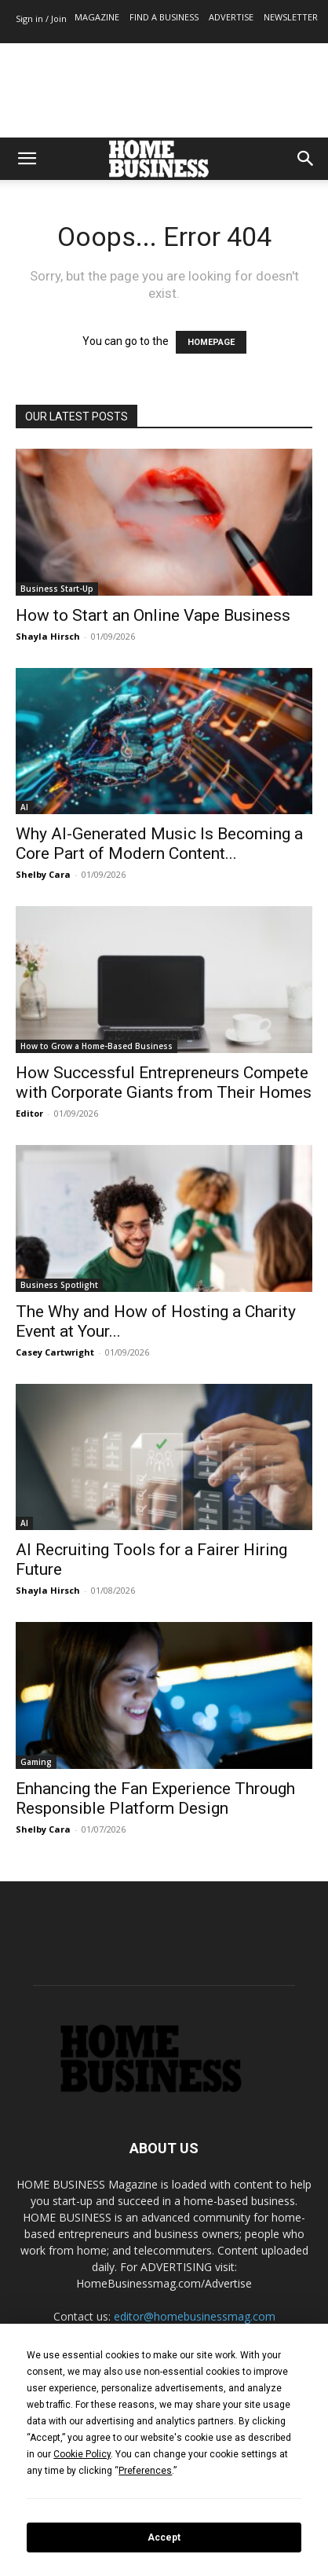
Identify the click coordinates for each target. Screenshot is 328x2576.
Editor (29, 1113)
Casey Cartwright (55, 1352)
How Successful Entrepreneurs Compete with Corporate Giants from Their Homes (164, 1082)
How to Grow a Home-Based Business (96, 1045)
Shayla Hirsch (48, 636)
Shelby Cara (43, 874)
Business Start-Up (56, 588)
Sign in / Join (41, 18)
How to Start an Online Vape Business (153, 615)
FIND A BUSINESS (164, 17)
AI (24, 807)
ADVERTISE (231, 17)
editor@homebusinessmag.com (194, 2316)
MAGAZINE (97, 17)
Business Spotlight (59, 1284)
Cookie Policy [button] (82, 2454)
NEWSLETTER (291, 17)
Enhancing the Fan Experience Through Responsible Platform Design (155, 1798)
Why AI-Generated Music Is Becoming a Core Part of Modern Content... (159, 843)
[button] (27, 159)
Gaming (36, 1761)
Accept (164, 2537)
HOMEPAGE (211, 342)
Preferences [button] (145, 2470)
